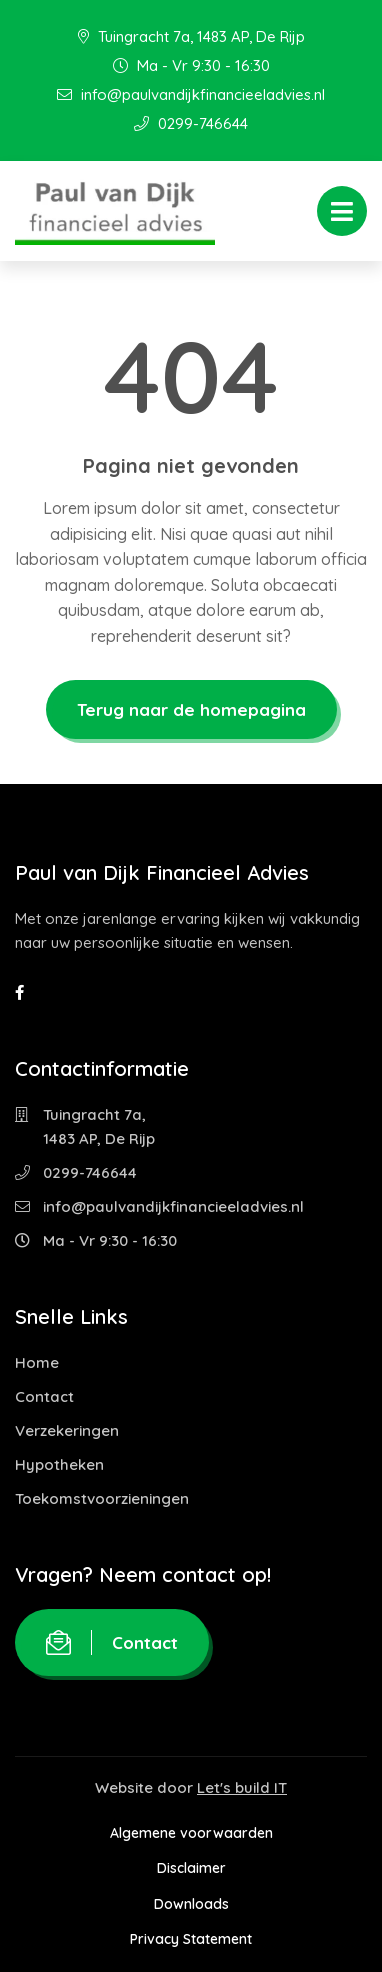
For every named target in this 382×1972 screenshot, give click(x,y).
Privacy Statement (191, 1939)
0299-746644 (191, 123)
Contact (44, 1396)
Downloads (191, 1904)
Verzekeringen (67, 1430)
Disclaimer (191, 1868)
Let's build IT (242, 1787)
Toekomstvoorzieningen (102, 1498)
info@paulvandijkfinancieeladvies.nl (191, 94)
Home (37, 1362)
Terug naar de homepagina (191, 709)
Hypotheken (59, 1464)
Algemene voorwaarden (191, 1833)
